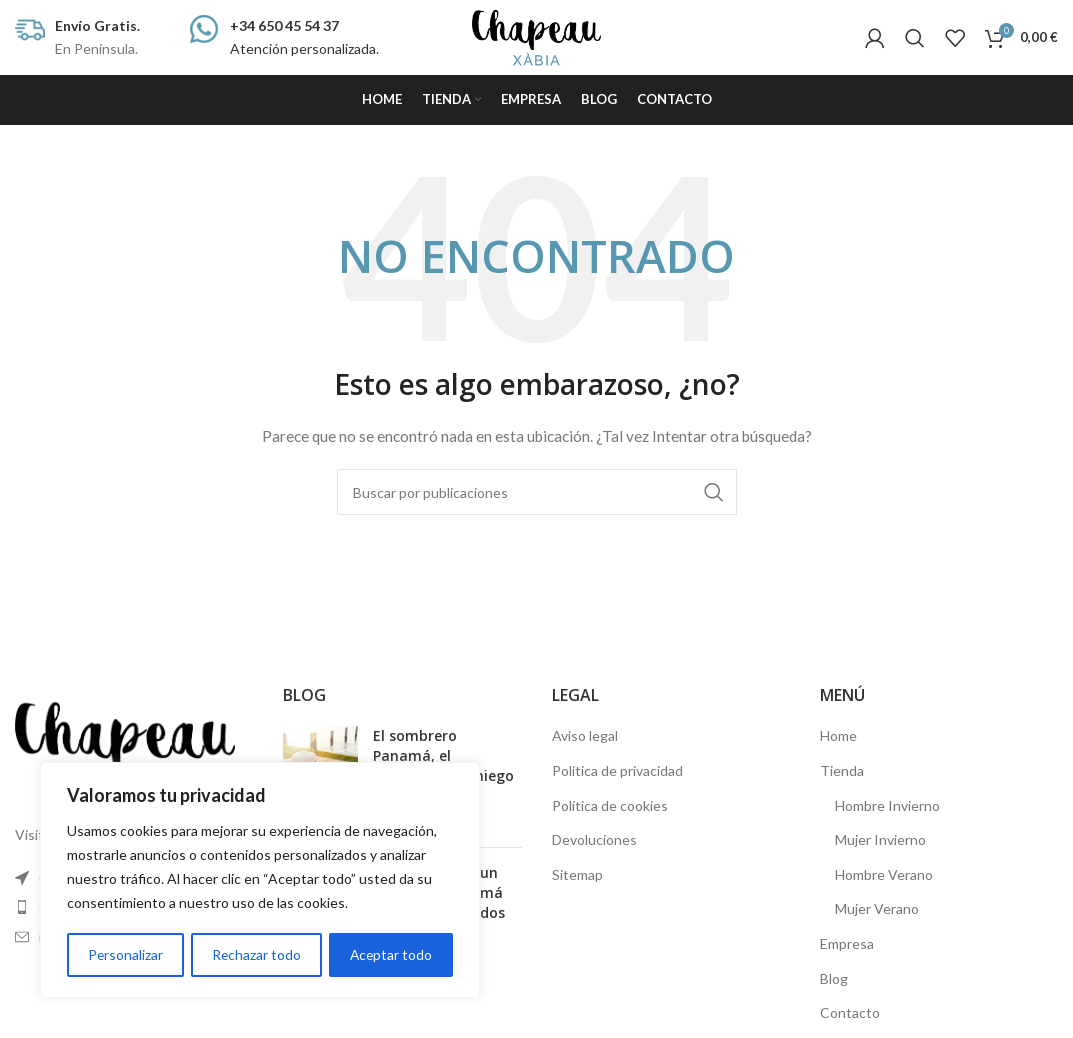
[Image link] (125, 747)
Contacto (850, 1012)
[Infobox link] (77, 37)
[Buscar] (915, 38)
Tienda (842, 770)
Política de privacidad (617, 770)
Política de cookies (610, 805)
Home (838, 735)
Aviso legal (585, 735)
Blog (834, 978)
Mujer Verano (877, 908)
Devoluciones (594, 839)
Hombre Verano (884, 874)
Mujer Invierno (880, 839)
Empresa (847, 943)
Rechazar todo (256, 954)
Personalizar (125, 954)
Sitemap (577, 874)
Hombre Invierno (887, 805)
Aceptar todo (391, 954)
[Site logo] (537, 35)
